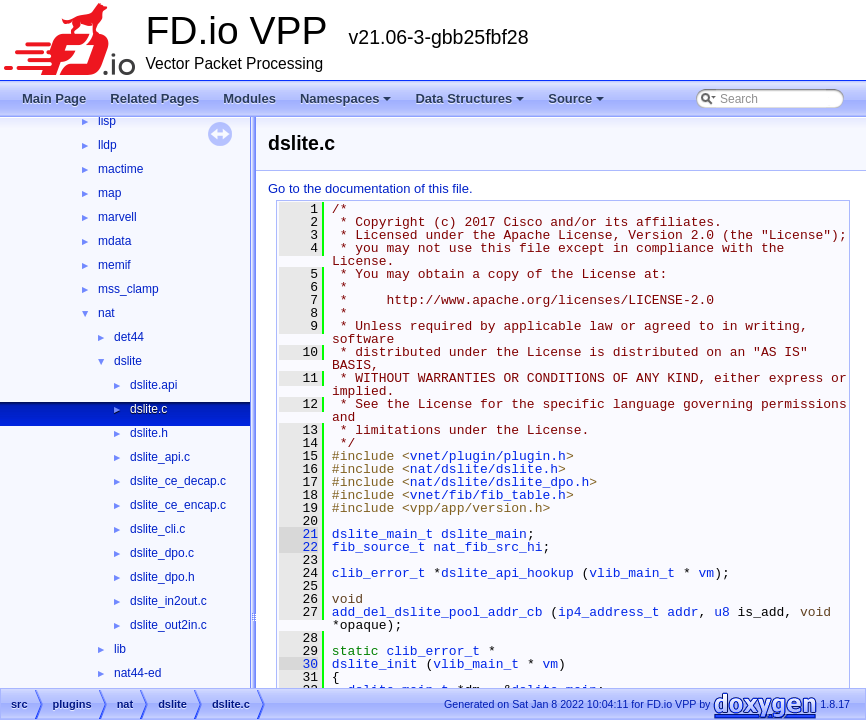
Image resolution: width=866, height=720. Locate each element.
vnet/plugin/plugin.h (488, 456)
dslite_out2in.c (168, 625)
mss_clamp (128, 289)
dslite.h (149, 433)
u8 (722, 612)
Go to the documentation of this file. (370, 188)
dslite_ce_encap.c (178, 505)
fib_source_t (379, 547)
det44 (129, 337)
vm (706, 573)
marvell (117, 217)
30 (298, 664)
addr (682, 612)
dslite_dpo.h (162, 577)
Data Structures (469, 98)
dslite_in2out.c (168, 601)
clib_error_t (379, 573)
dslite (128, 361)
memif (114, 265)
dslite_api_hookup (507, 573)
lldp (107, 145)
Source (576, 98)
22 (298, 547)
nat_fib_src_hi (487, 547)
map (109, 193)
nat (106, 313)
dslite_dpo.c (162, 553)
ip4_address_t (608, 612)
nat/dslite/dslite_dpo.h (499, 482)
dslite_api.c (160, 457)
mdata (114, 241)
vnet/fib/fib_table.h (488, 495)
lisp (107, 121)
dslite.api (153, 385)
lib (120, 649)
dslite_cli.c (157, 529)
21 (298, 534)
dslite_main (484, 534)
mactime (120, 169)
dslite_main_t (382, 534)
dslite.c (148, 409)
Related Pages (154, 98)
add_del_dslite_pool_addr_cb (437, 612)
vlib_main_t (632, 573)
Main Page (54, 98)
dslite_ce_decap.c (178, 481)
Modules (249, 98)
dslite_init (375, 664)
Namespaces (346, 98)
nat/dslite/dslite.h (484, 469)
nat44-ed (137, 673)
